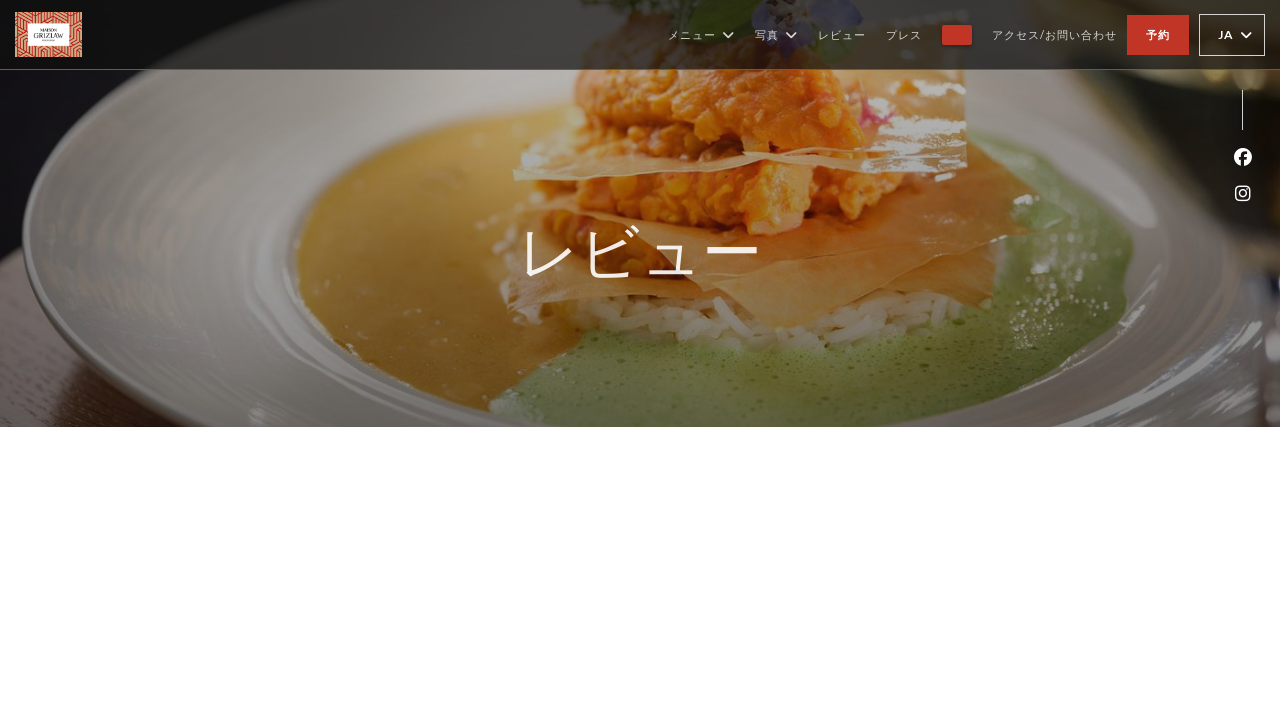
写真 (776, 35)
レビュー (842, 34)
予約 (1158, 34)
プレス (904, 34)
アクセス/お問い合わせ (1054, 34)
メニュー (701, 35)
